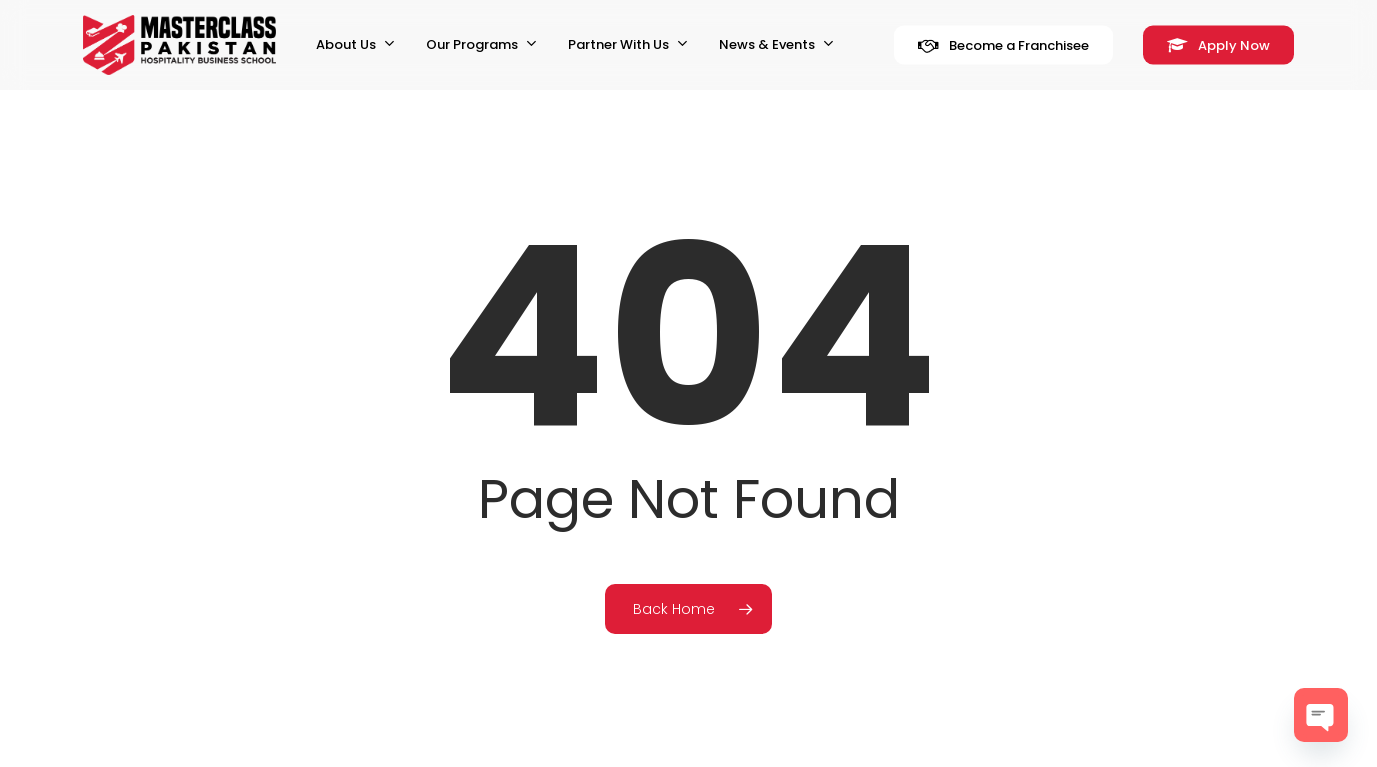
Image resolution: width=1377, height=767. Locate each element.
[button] (1339, 10)
